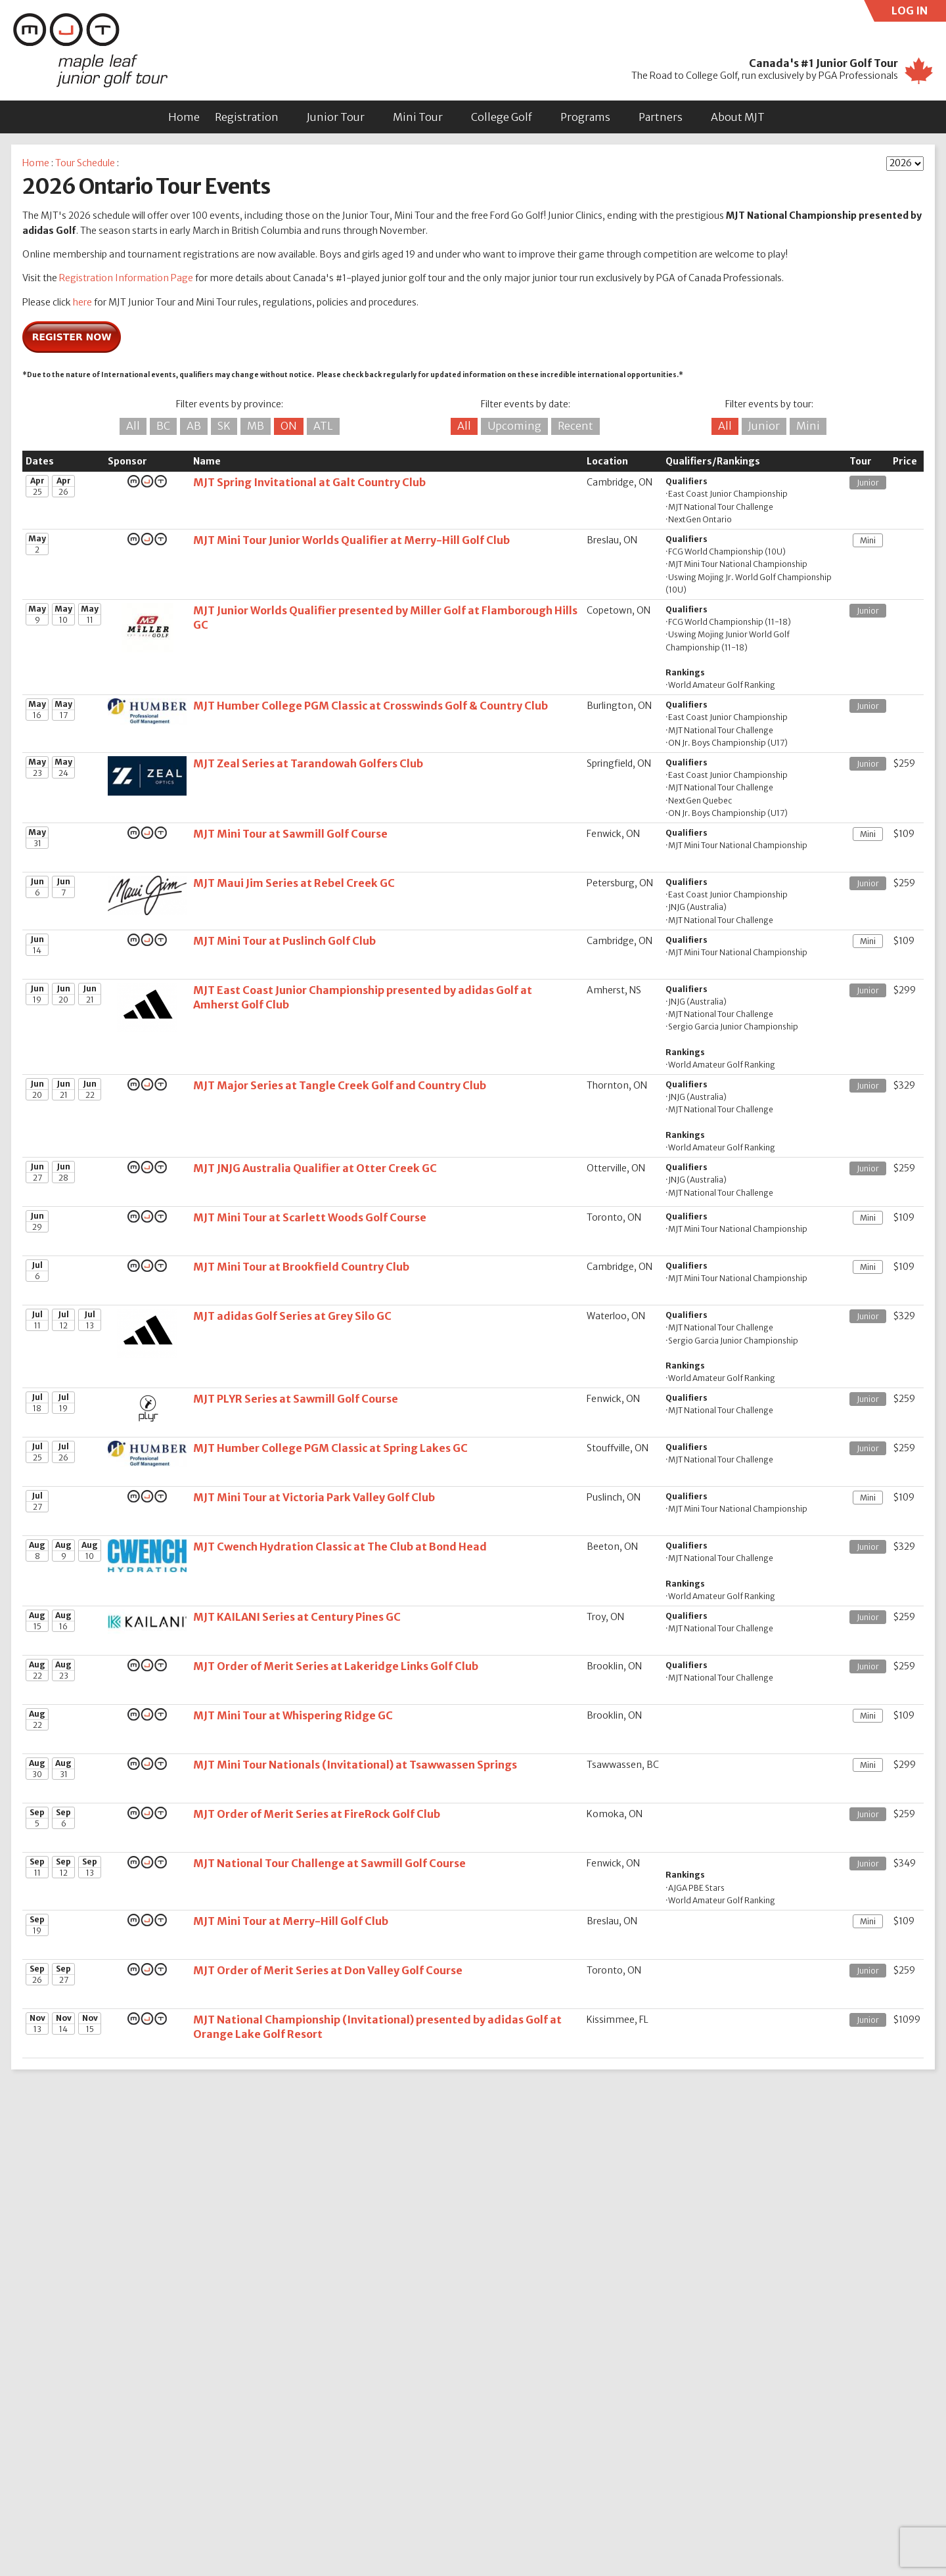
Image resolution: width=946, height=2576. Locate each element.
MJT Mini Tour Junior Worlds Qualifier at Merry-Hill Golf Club (351, 540)
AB (194, 425)
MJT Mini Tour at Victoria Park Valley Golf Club (314, 1497)
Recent (575, 425)
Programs (585, 117)
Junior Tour (336, 117)
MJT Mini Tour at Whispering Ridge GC (293, 1715)
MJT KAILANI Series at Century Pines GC (297, 1616)
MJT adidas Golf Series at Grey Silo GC (292, 1315)
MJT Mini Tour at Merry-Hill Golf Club (290, 1921)
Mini (808, 425)
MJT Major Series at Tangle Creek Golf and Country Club (339, 1085)
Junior (764, 425)
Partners (661, 117)
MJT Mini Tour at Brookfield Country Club (301, 1266)
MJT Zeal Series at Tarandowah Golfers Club (308, 763)
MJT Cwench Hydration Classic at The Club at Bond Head (340, 1546)
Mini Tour (418, 117)
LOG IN (919, 13)
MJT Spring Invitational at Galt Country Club (309, 482)
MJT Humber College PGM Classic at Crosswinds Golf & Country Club (370, 705)
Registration (247, 117)
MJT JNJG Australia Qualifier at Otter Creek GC (315, 1168)
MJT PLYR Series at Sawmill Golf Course (295, 1398)
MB (255, 425)
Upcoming (514, 425)
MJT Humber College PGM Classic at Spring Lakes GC (330, 1448)
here (82, 302)
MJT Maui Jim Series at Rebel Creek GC (294, 883)
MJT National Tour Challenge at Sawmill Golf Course (329, 1863)
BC (163, 425)
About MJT (738, 117)
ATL (323, 425)
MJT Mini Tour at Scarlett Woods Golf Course (309, 1217)
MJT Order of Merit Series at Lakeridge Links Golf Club (335, 1666)
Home (184, 117)
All (133, 425)
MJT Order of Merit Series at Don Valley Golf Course (327, 1970)
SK (224, 425)
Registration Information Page (126, 277)
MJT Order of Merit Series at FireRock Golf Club (316, 1813)
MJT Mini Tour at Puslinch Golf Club (284, 940)
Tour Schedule (85, 163)
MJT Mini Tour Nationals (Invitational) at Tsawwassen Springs (355, 1764)
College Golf (501, 117)
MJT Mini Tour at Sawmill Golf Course (290, 833)
